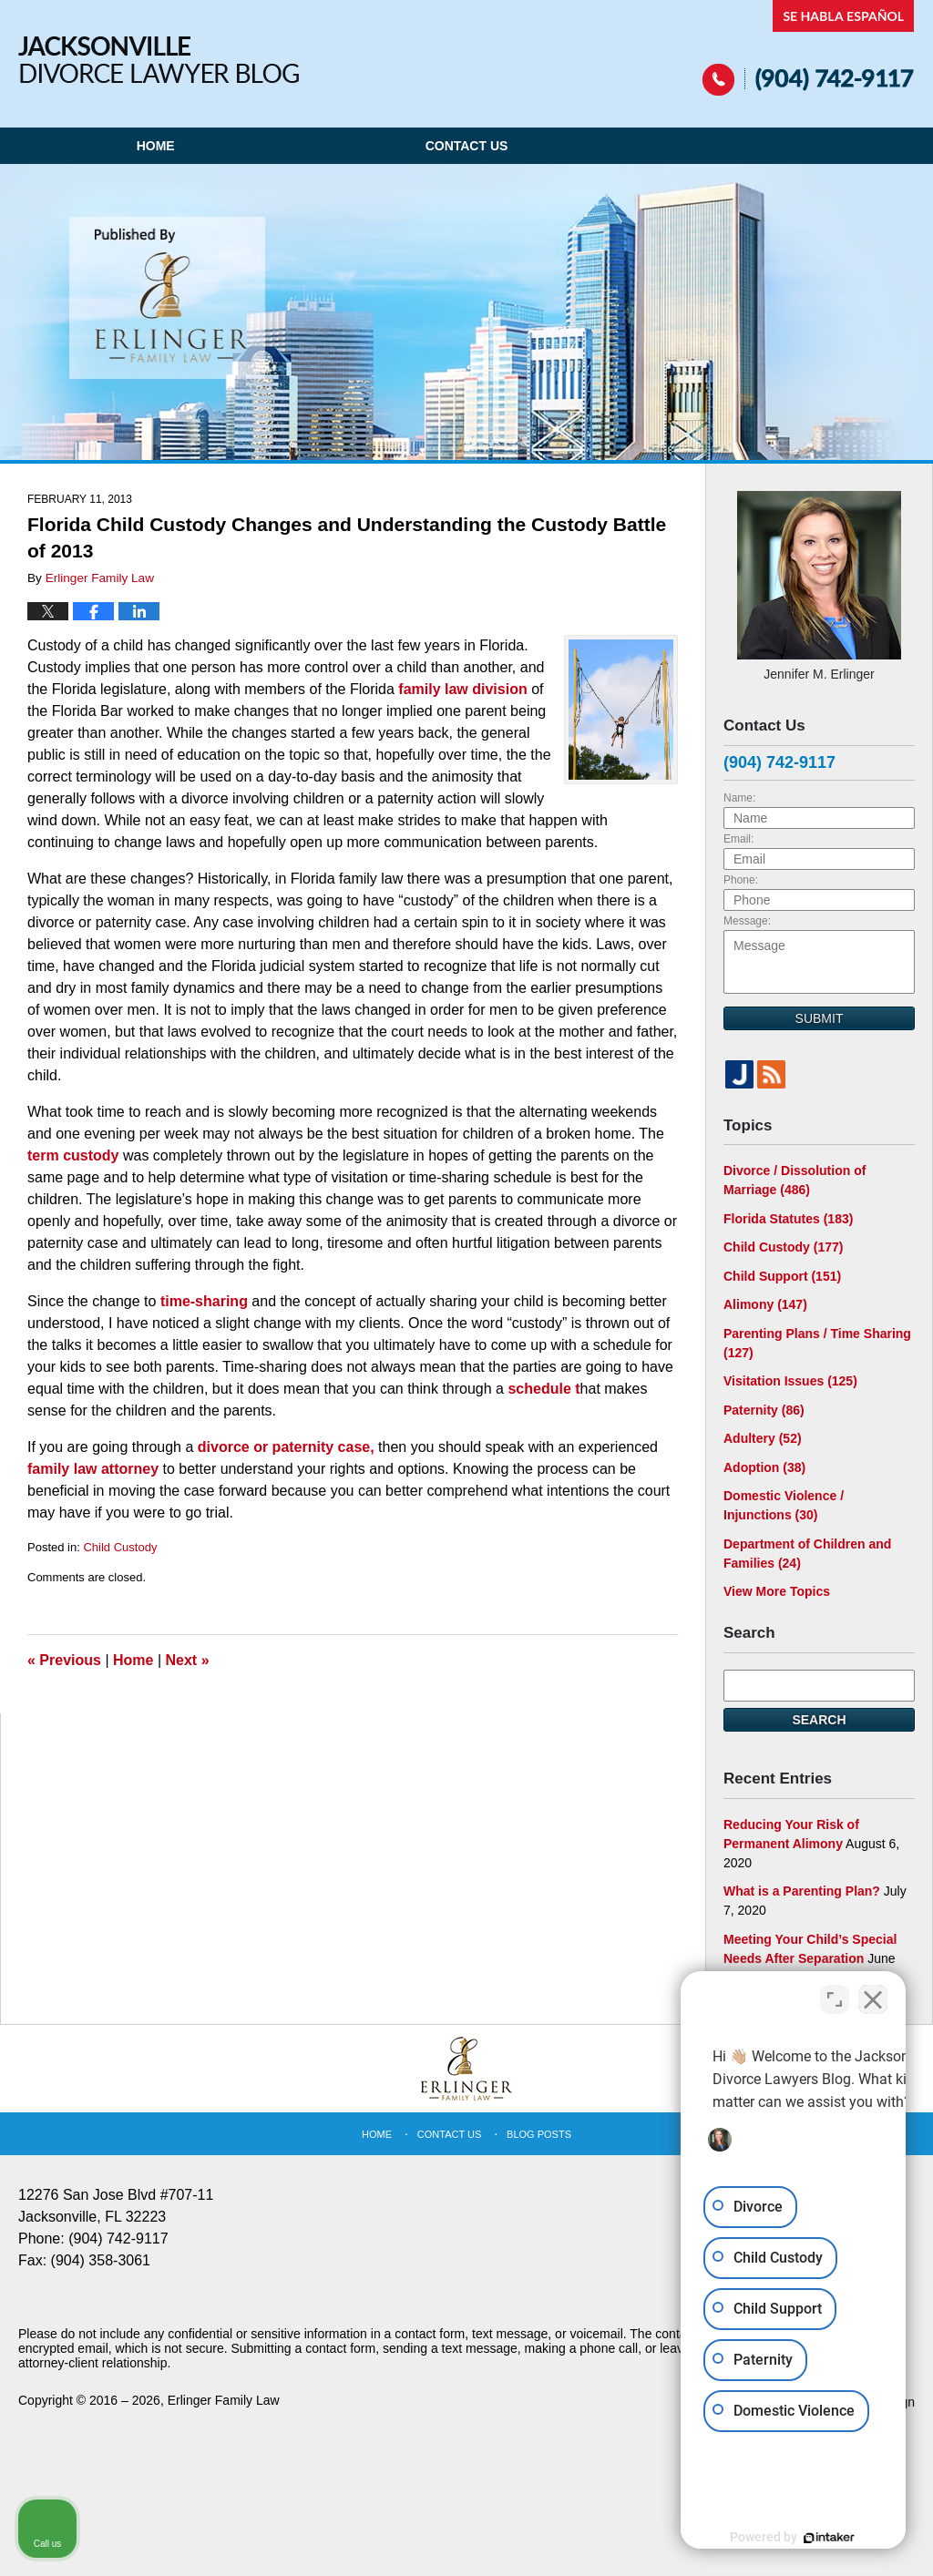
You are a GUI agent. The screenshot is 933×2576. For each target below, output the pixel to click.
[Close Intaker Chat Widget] (872, 1994)
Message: (747, 921)
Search (819, 1719)
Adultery (762, 1438)
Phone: (740, 880)
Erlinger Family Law (224, 2400)
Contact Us (466, 145)
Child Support (782, 1276)
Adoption (764, 1467)
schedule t (543, 1388)
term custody (75, 1155)
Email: (738, 839)
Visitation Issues (790, 1381)
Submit (819, 1018)
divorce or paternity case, (286, 1447)
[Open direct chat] (834, 1994)
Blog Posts (539, 2134)
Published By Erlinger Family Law (808, 48)
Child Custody (120, 1547)
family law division (464, 689)
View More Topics (776, 1591)
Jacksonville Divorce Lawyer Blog (158, 59)
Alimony (765, 1304)
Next (188, 1660)
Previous (64, 1660)
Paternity (764, 1410)
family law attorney (95, 1469)
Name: (739, 798)
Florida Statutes (788, 1218)
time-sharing (205, 1301)
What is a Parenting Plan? (801, 1891)
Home (156, 145)
